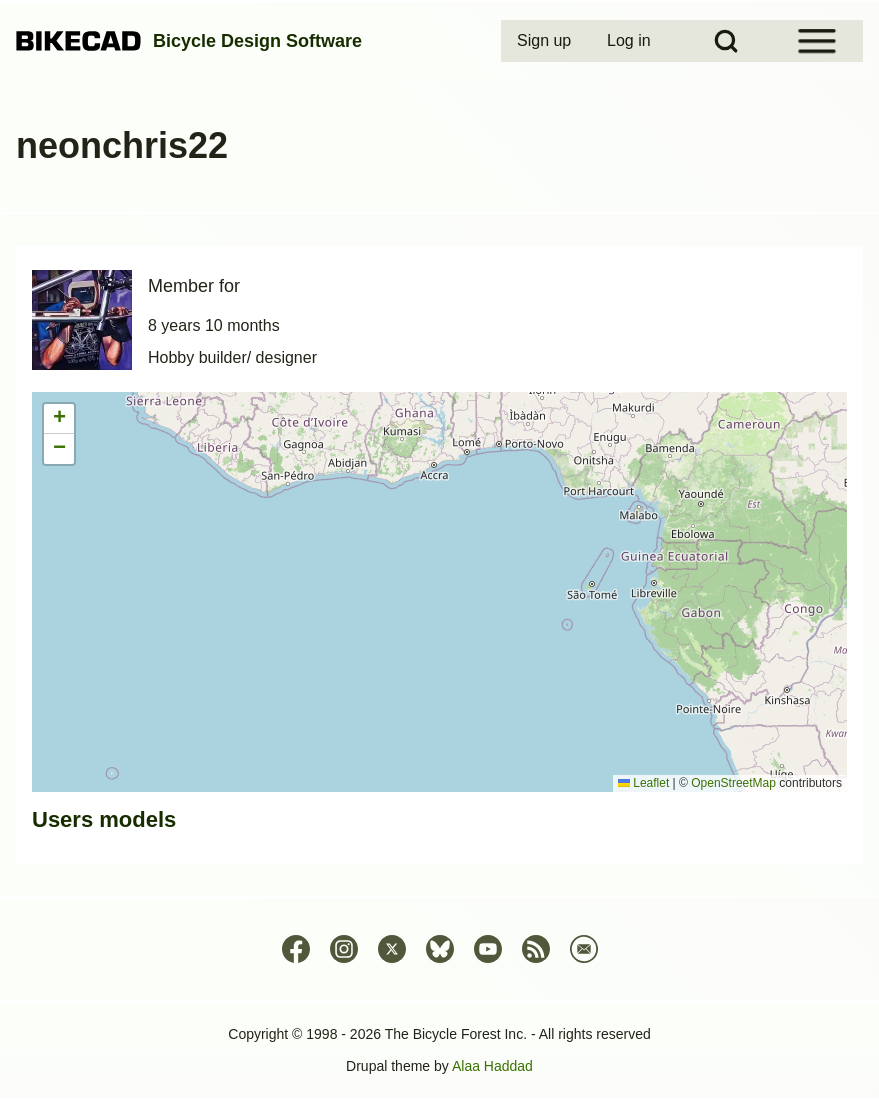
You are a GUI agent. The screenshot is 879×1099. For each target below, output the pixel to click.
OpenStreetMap (733, 783)
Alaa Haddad (492, 1066)
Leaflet (643, 783)
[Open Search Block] (726, 41)
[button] (59, 419)
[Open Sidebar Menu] (817, 41)
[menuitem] (546, 41)
